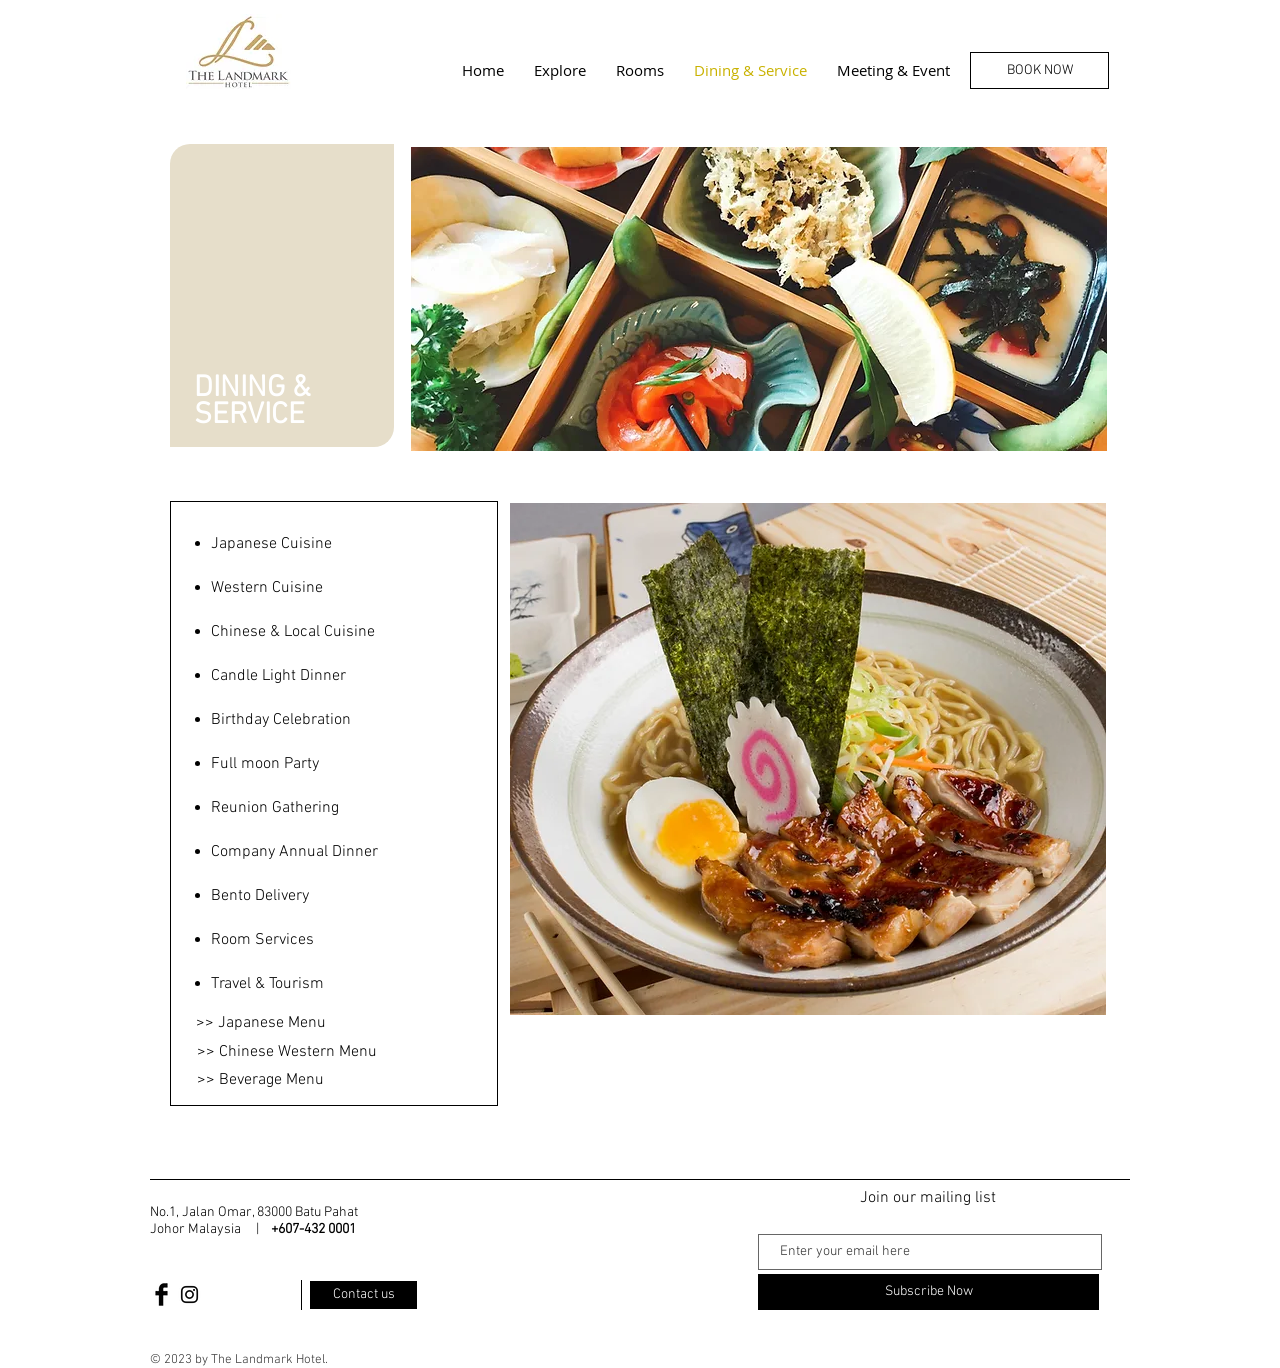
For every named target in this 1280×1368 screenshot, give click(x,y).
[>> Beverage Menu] (260, 1080)
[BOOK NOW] (1039, 70)
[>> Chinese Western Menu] (287, 1052)
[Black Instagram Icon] (189, 1294)
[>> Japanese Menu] (261, 1023)
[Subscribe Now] (928, 1292)
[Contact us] (363, 1295)
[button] (808, 759)
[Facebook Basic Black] (161, 1294)
